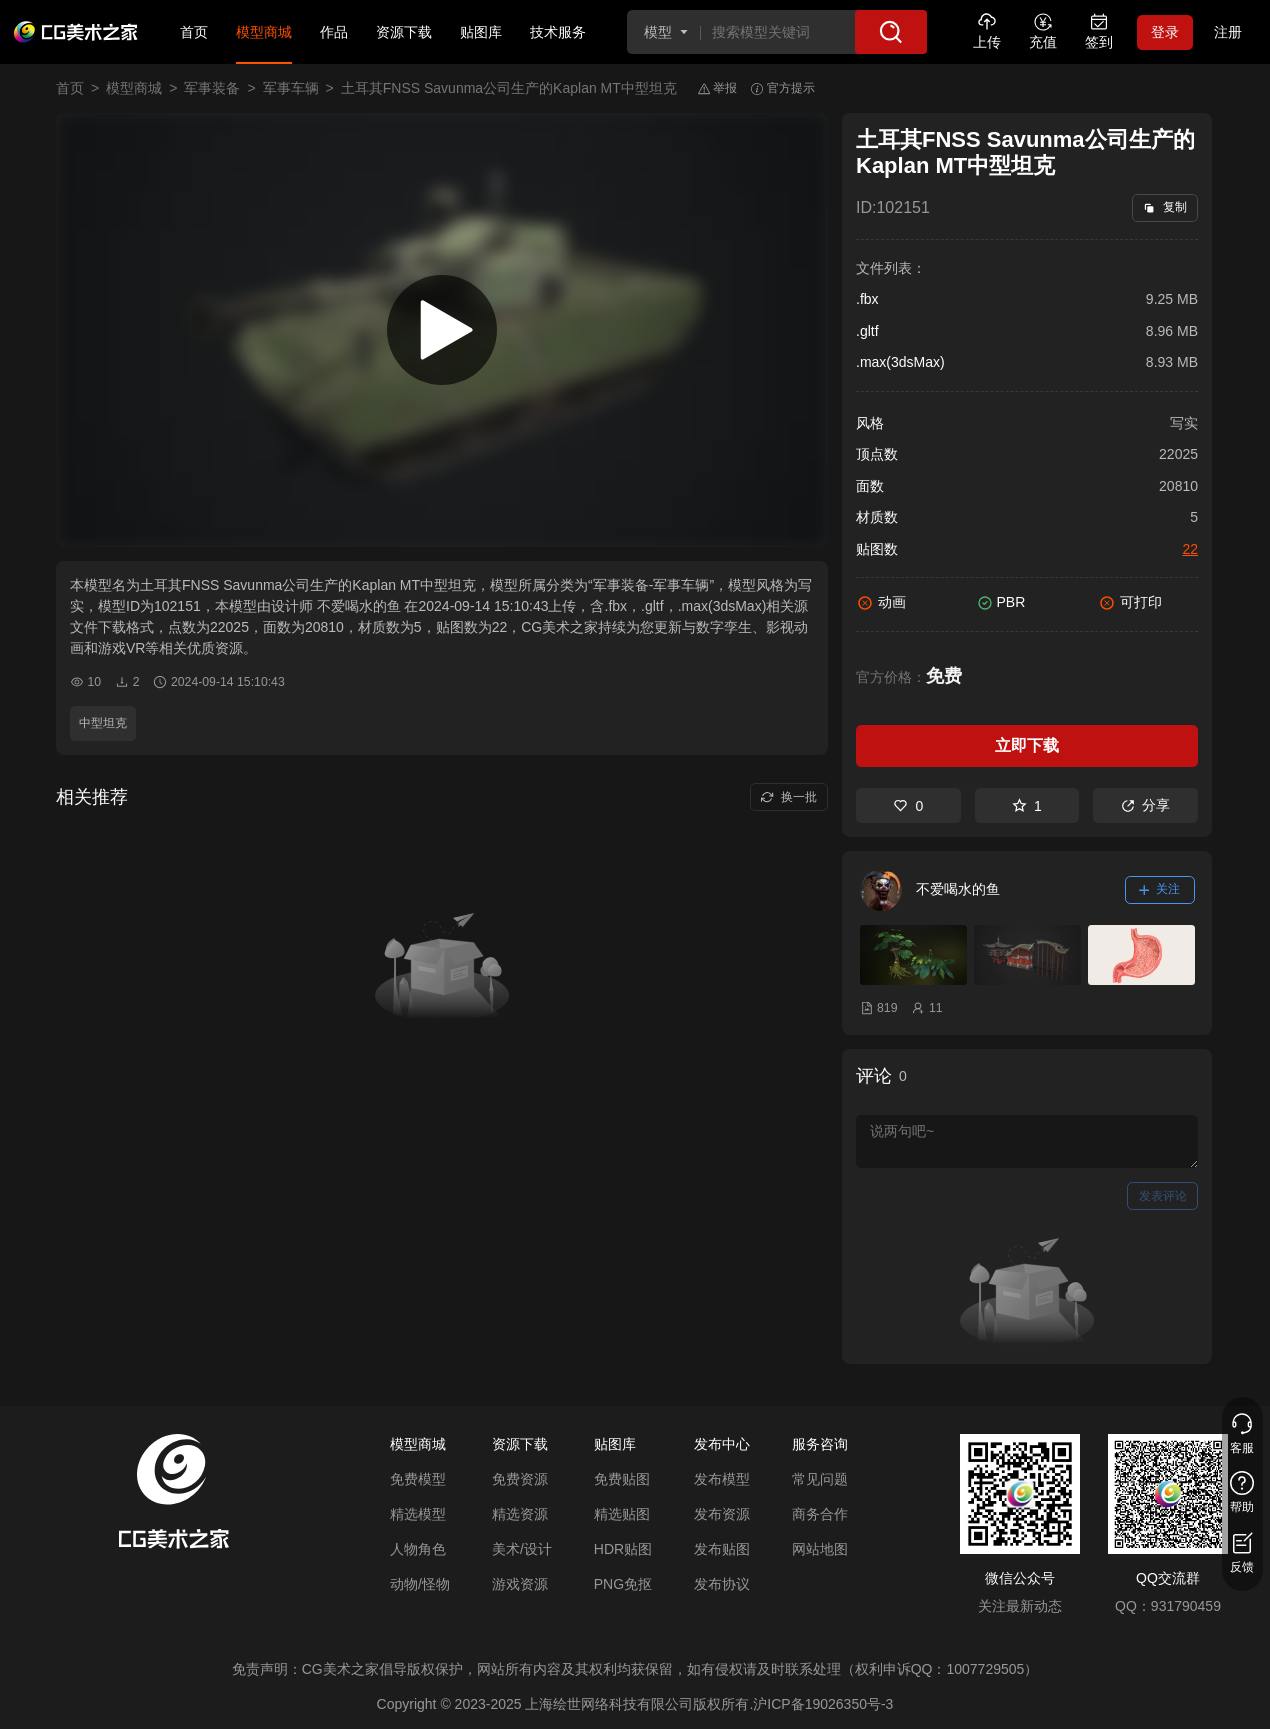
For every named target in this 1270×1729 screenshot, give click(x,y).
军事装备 (212, 88)
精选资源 (520, 1514)
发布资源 (722, 1514)
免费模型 (418, 1479)
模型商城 (264, 32)
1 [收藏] (1027, 806)
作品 (334, 32)
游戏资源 (520, 1584)
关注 (1160, 889)
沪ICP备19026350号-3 (823, 1704)
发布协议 (722, 1584)
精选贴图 (622, 1514)
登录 (1165, 32)
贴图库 (481, 32)
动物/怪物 (420, 1584)
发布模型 (722, 1479)
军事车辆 (291, 88)
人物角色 (418, 1549)
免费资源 (520, 1479)
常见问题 (820, 1479)
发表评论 (1163, 1196)
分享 (1145, 805)
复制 (1164, 207)
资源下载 (404, 32)
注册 (1228, 32)
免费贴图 (622, 1479)
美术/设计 (522, 1549)
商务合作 (820, 1514)
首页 (194, 32)
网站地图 (820, 1549)
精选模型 (418, 1514)
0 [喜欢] (908, 806)
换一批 (788, 797)
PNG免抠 (623, 1584)
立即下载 (1027, 745)
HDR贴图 (623, 1549)
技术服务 (558, 32)
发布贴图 (722, 1549)
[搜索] (891, 32)
